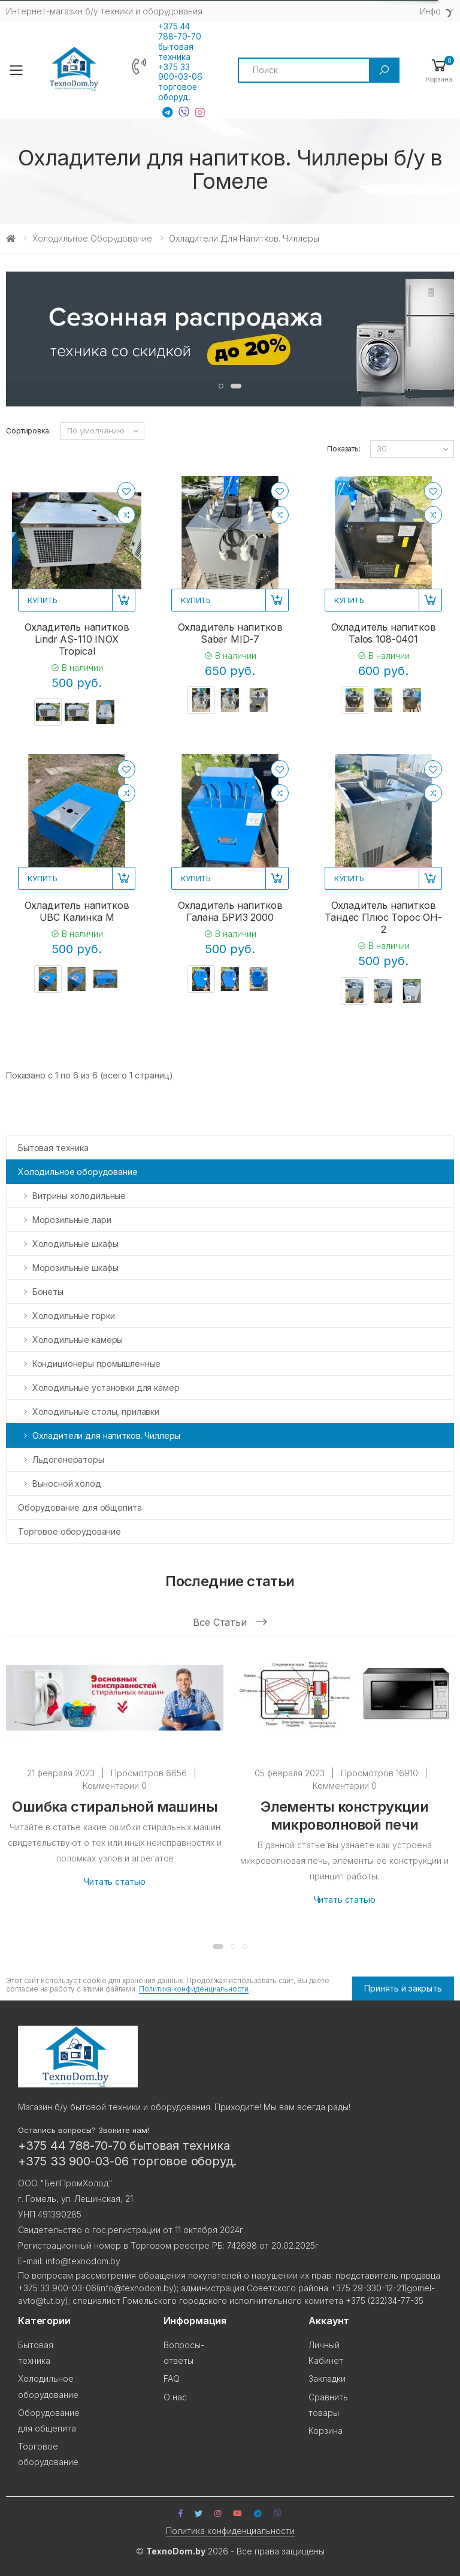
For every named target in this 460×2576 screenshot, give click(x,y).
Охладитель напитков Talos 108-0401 (383, 633)
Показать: (344, 448)
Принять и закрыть (403, 1986)
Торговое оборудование (69, 1531)
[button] (439, 70)
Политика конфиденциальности (194, 1990)
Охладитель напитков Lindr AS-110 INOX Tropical (77, 639)
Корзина (325, 2428)
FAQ (172, 2377)
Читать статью (115, 1885)
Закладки (327, 2377)
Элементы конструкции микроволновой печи (344, 1819)
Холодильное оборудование (92, 238)
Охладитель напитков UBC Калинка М (77, 911)
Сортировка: (28, 430)
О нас (175, 2395)
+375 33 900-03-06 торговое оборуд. (180, 82)
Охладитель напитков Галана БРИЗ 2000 (230, 911)
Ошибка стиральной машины (114, 1810)
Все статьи (230, 1624)
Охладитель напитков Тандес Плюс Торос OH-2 (383, 917)
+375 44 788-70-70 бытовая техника (179, 42)
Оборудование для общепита (80, 1507)
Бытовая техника (53, 1148)
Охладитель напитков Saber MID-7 (230, 633)
